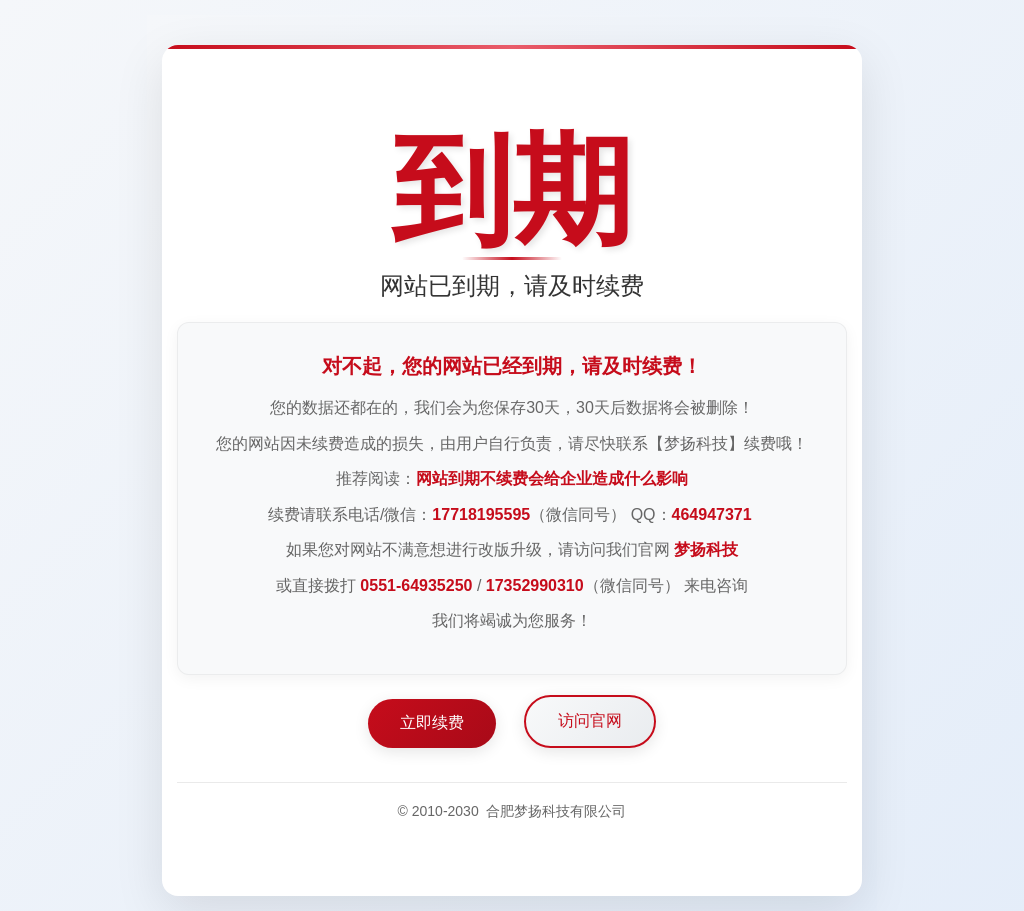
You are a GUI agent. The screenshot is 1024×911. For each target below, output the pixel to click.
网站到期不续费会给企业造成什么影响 (552, 478)
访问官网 (590, 720)
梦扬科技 (706, 549)
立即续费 (432, 722)
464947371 (712, 514)
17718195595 (481, 514)
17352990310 (535, 585)
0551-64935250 (416, 585)
